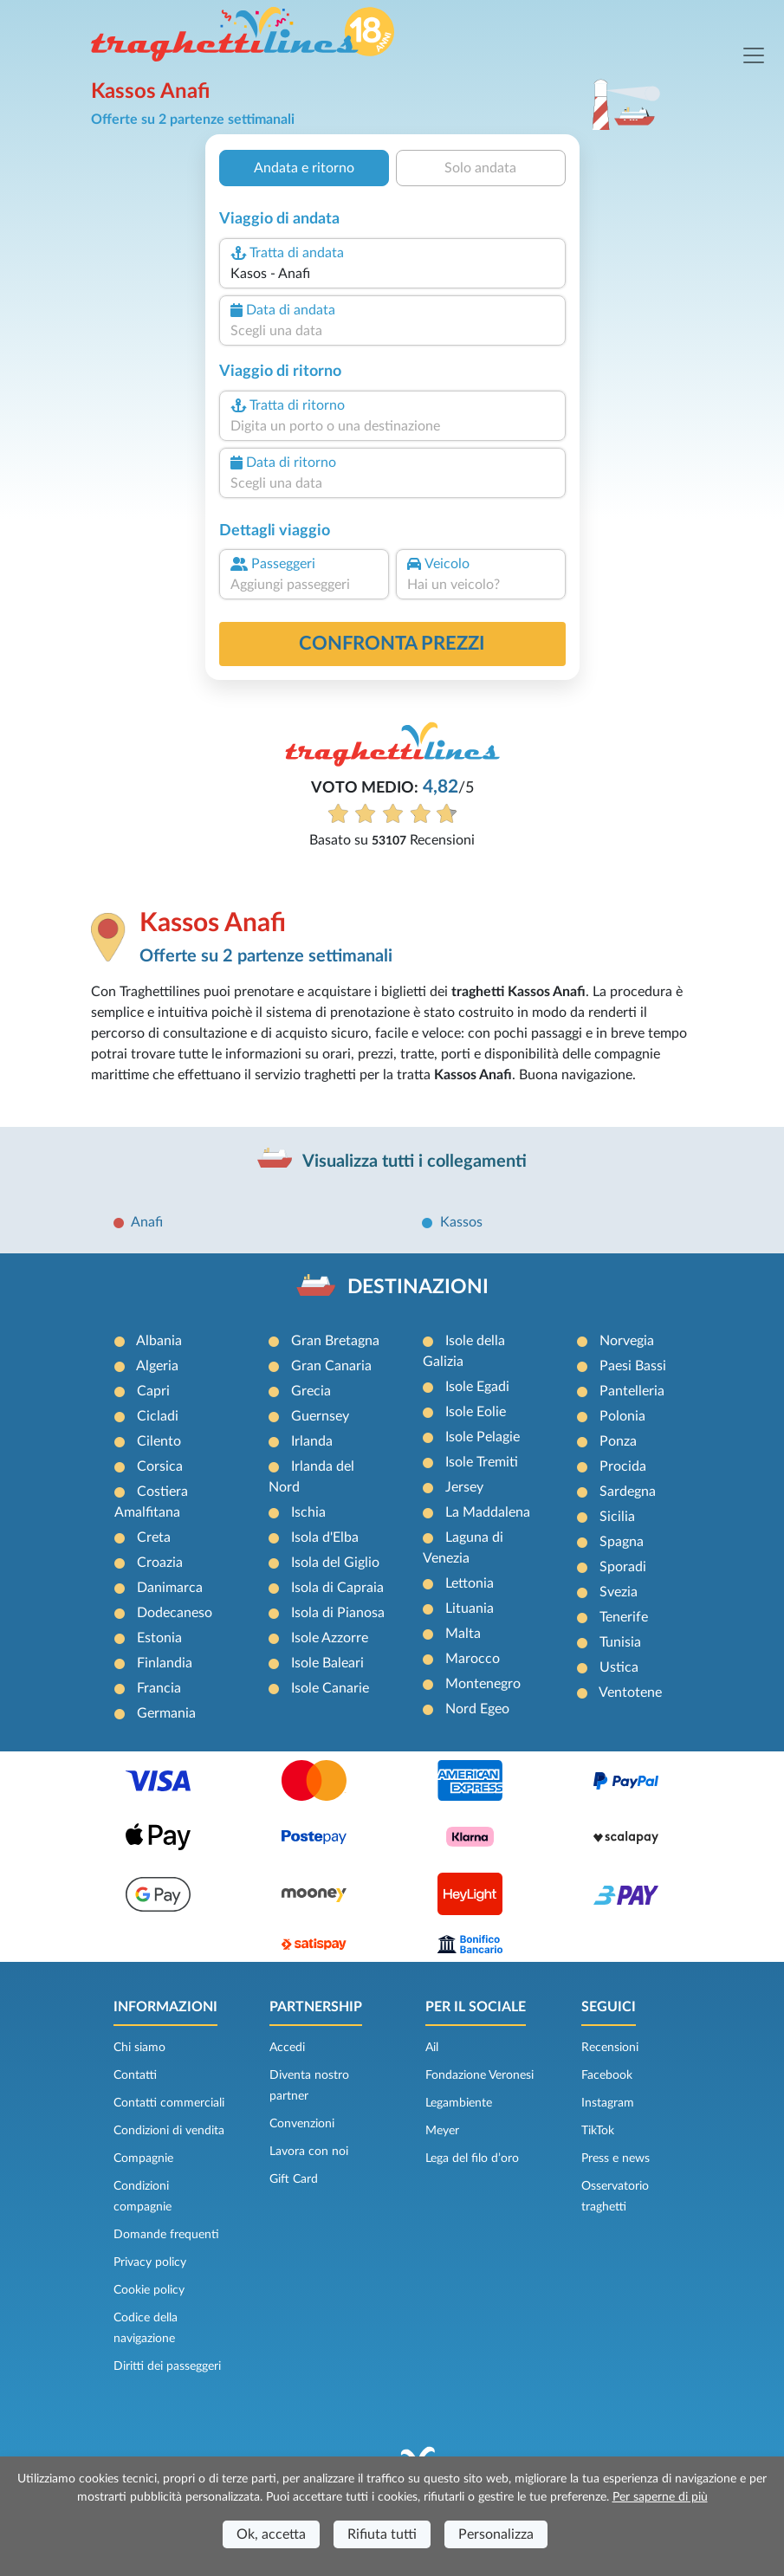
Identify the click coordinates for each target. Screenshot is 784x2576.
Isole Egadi (477, 1387)
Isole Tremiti (481, 1462)
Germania (166, 1713)
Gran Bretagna (335, 1341)
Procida (622, 1466)
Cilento (159, 1441)
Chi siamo (139, 2048)
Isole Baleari (327, 1663)
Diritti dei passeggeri (167, 2366)
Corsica (160, 1466)
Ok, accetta (271, 2534)
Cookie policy (149, 2290)
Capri (153, 1391)
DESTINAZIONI (418, 1287)
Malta (463, 1634)
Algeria (157, 1366)
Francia (159, 1688)
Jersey (464, 1487)
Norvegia (626, 1341)
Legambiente (458, 2103)
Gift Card (293, 2179)
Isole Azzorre (329, 1638)
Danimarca (170, 1588)
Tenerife (623, 1617)
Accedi (287, 2048)
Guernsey (320, 1416)
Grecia (311, 1391)
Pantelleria (631, 1391)
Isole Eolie (475, 1412)
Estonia (159, 1638)
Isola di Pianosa (338, 1613)
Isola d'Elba (325, 1537)
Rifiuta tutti (382, 2534)
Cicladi (157, 1416)
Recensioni (609, 2048)
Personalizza (496, 2534)
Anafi (147, 1222)
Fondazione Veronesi (479, 2075)
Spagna (621, 1542)
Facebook (606, 2075)
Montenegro (483, 1684)
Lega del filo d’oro (472, 2158)
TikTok (597, 2131)
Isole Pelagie (482, 1437)
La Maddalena (487, 1512)
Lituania (469, 1608)
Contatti (135, 2075)
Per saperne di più (660, 2497)
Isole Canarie (330, 1688)
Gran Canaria (331, 1366)
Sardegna (627, 1491)
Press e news (615, 2158)
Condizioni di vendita (168, 2131)
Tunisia (620, 1642)
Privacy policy (149, 2262)
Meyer (442, 2131)
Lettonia (469, 1583)
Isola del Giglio (335, 1563)
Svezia (618, 1592)
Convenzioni (301, 2124)
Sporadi (622, 1567)
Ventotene (630, 1692)
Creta (154, 1537)
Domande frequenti (166, 2235)
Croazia (160, 1563)
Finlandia (164, 1663)
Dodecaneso (174, 1613)
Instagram (607, 2103)
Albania (159, 1341)
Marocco (472, 1659)
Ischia (308, 1512)
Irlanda (312, 1441)
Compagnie (143, 2158)
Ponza (618, 1441)
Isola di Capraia (337, 1588)
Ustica (618, 1667)
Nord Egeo (477, 1709)
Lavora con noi (308, 2152)
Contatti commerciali (168, 2103)
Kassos (461, 1222)
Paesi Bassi (632, 1366)
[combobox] (391, 273)
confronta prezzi (392, 643)
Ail (431, 2048)
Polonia (622, 1416)
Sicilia (617, 1517)
